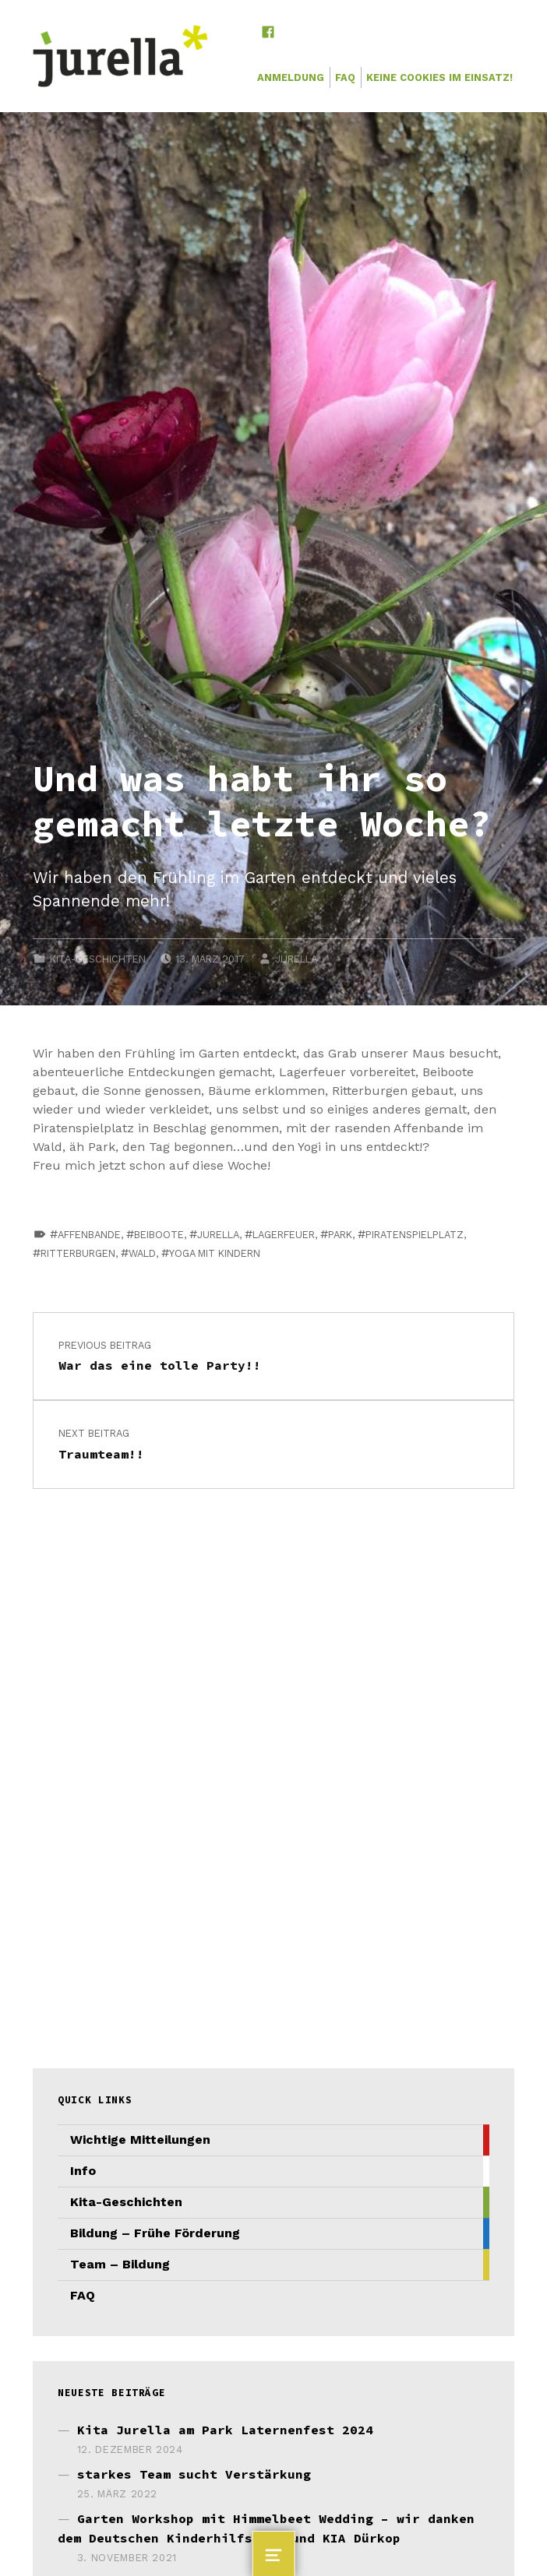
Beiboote (159, 1234)
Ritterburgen (78, 1253)
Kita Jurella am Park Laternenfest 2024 (225, 2429)
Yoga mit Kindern (214, 1253)
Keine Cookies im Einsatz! (439, 77)
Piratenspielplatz (414, 1234)
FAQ (345, 77)
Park (340, 1234)
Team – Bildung (120, 2264)
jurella (218, 1234)
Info (83, 2170)
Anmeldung (290, 77)
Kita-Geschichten (98, 959)
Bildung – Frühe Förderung (155, 2233)
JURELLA (296, 959)
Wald (142, 1253)
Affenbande (89, 1234)
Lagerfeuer (283, 1234)
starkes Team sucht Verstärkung (194, 2474)
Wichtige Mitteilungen (140, 2139)
